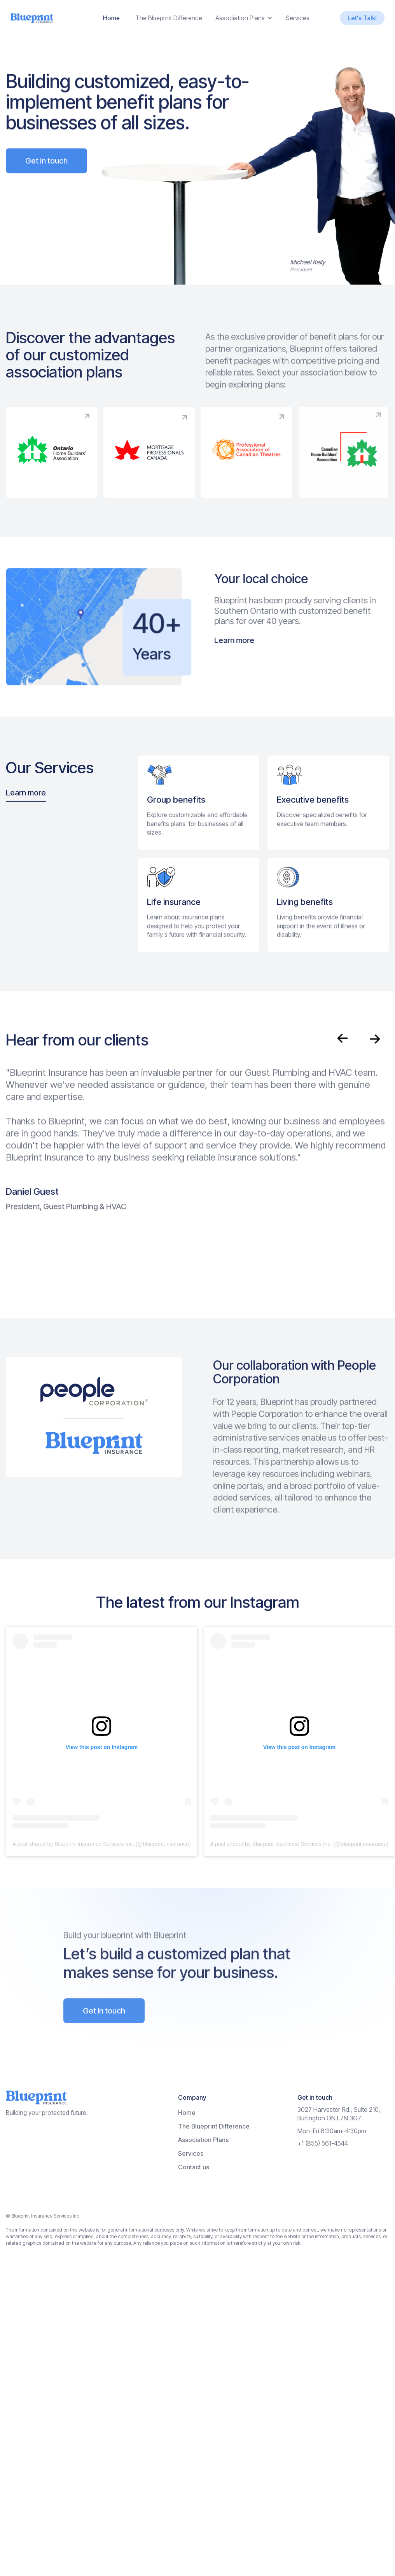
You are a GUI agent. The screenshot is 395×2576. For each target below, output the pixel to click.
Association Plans (203, 2140)
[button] (244, 18)
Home (111, 18)
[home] (31, 18)
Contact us (193, 2167)
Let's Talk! (362, 18)
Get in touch (46, 185)
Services (297, 18)
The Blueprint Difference (168, 18)
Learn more (259, 640)
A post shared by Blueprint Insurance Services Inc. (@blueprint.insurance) (101, 1844)
